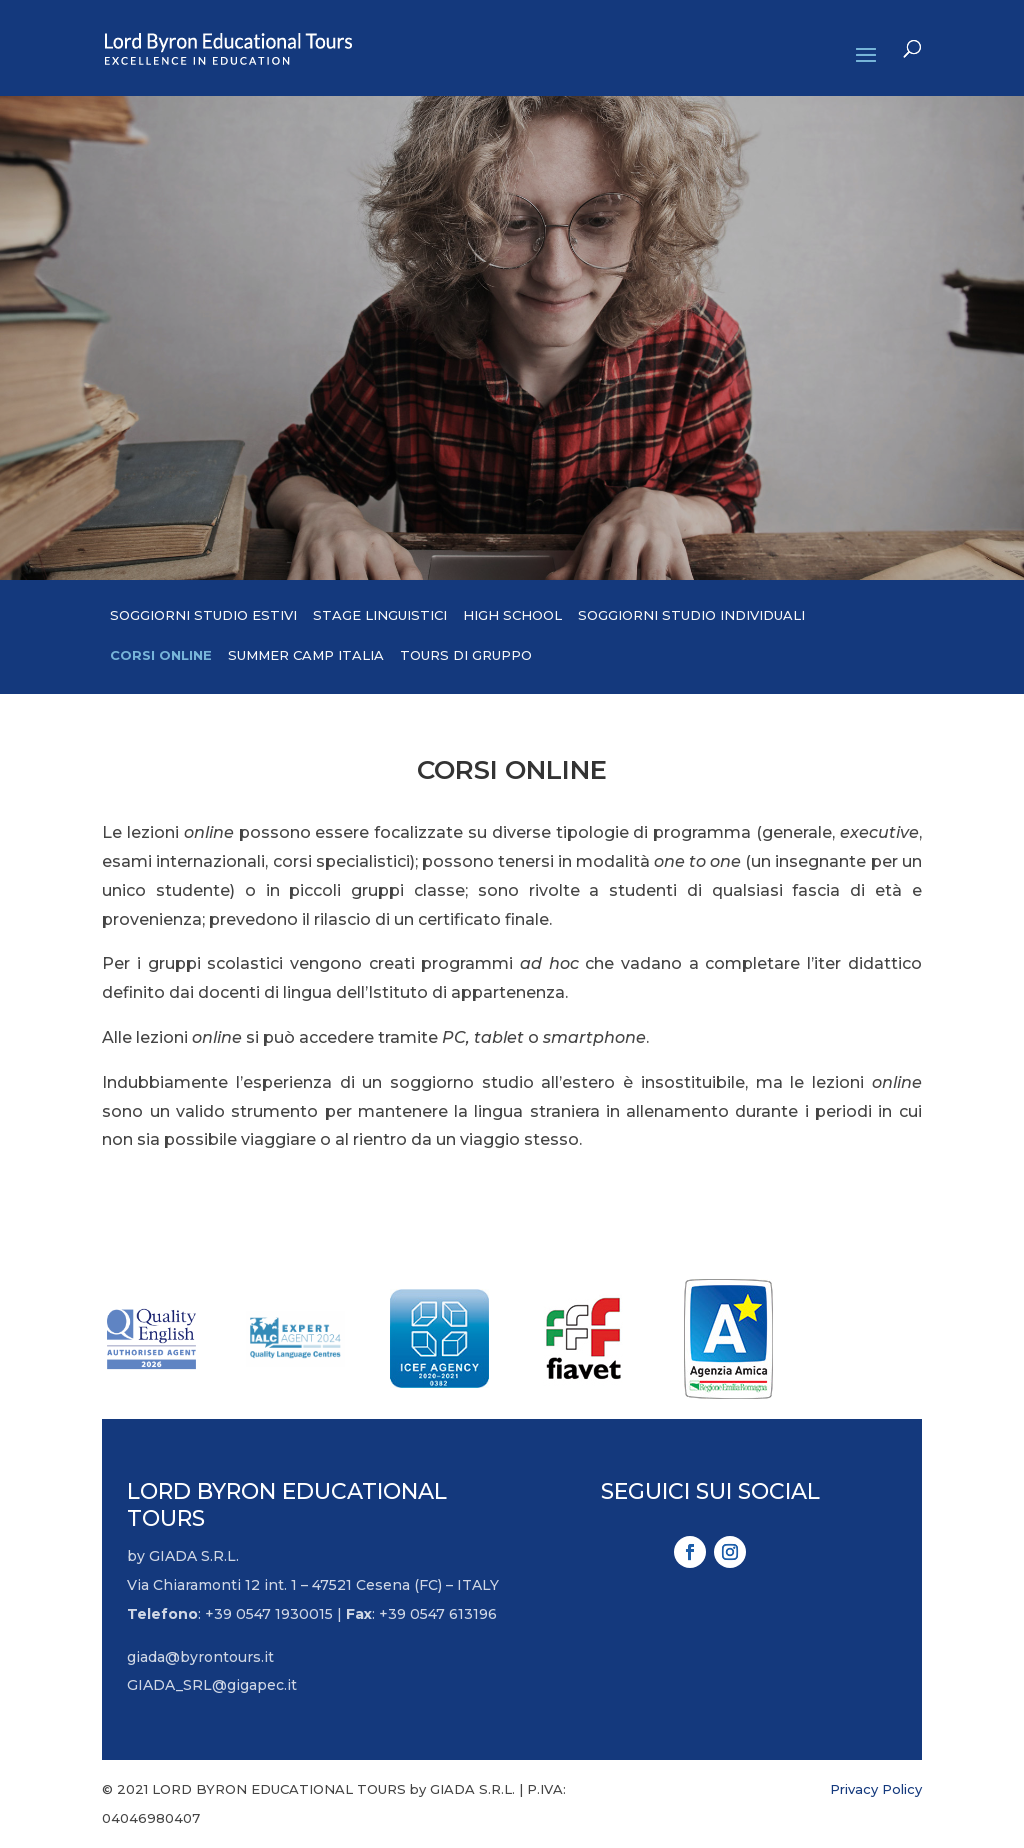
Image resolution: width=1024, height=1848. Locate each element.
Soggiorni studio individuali (691, 615)
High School (512, 615)
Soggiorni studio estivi (203, 615)
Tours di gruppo (466, 655)
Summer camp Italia (306, 655)
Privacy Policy (876, 1789)
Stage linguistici (380, 615)
